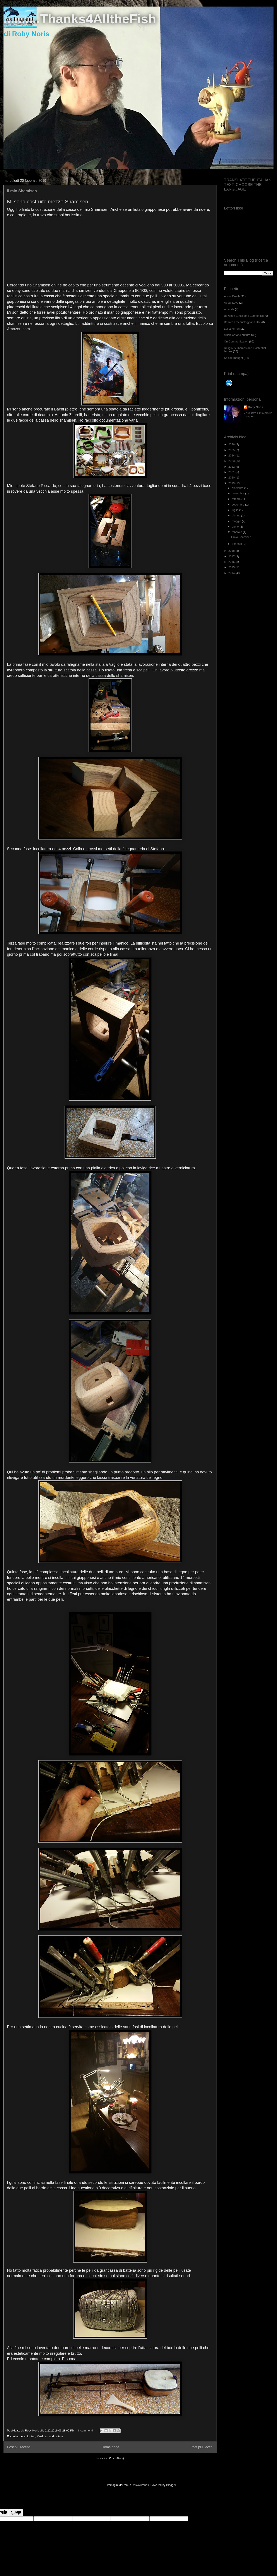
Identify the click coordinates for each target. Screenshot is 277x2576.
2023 (232, 461)
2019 (232, 483)
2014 (232, 573)
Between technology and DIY (242, 322)
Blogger (171, 2485)
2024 (232, 455)
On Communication (236, 341)
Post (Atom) (116, 2458)
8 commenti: (86, 2430)
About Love (231, 302)
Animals (229, 309)
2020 (232, 477)
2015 (232, 567)
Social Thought (233, 357)
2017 (232, 556)
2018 (232, 550)
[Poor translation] (16, 2512)
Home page (110, 2447)
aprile (235, 526)
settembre (238, 504)
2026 (232, 444)
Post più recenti (18, 2447)
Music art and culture (50, 2436)
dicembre (238, 488)
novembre (238, 493)
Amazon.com (18, 329)
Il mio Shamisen (22, 191)
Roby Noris (255, 407)
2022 (232, 466)
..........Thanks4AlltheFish (79, 19)
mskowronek (141, 2485)
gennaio (237, 543)
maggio (237, 521)
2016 (232, 562)
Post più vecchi (201, 2447)
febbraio (237, 532)
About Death (232, 296)
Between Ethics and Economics (244, 315)
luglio (235, 510)
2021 (232, 472)
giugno (236, 515)
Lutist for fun (27, 2436)
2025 (232, 450)
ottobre (236, 499)
